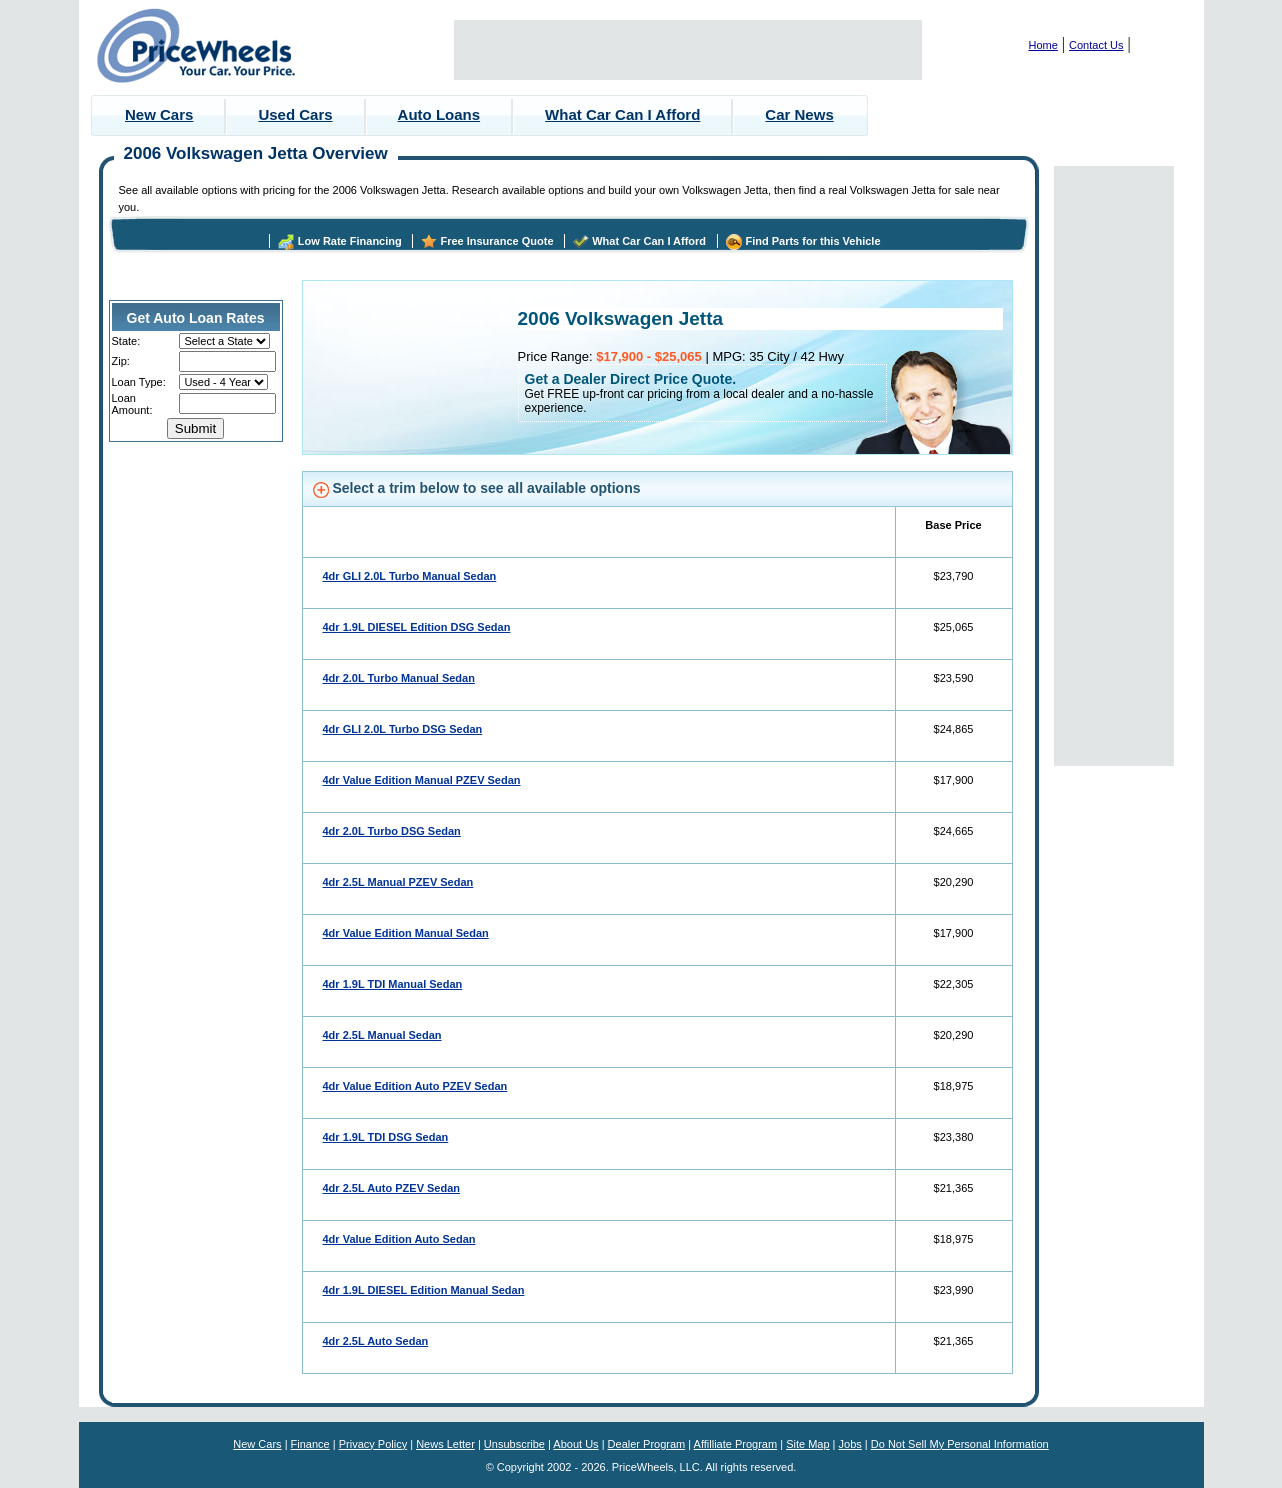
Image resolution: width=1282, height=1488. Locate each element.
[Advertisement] (688, 50)
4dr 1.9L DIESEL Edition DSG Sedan (417, 627)
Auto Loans (439, 114)
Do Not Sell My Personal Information (960, 1444)
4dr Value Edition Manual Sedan (406, 933)
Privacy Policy (373, 1444)
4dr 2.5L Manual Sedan (382, 1035)
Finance (310, 1444)
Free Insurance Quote (496, 241)
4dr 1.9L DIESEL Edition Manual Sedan (424, 1290)
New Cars (159, 114)
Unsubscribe (514, 1444)
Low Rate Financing (350, 241)
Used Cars (295, 114)
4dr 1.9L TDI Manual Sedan (393, 984)
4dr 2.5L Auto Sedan (376, 1341)
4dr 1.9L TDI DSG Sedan (386, 1137)
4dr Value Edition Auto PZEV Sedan (415, 1086)
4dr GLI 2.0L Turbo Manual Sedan (410, 576)
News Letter (445, 1444)
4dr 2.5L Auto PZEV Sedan (392, 1188)
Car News (799, 114)
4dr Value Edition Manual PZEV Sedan (422, 780)
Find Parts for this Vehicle (812, 241)
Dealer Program (647, 1444)
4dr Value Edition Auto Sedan (399, 1239)
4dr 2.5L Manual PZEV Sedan (398, 882)
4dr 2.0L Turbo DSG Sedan (392, 831)
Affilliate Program (736, 1444)
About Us (575, 1444)
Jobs (850, 1444)
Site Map (807, 1444)
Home (1043, 45)
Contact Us (1096, 45)
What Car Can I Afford (622, 114)
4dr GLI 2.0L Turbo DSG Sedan (403, 729)
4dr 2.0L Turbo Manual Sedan (399, 678)
